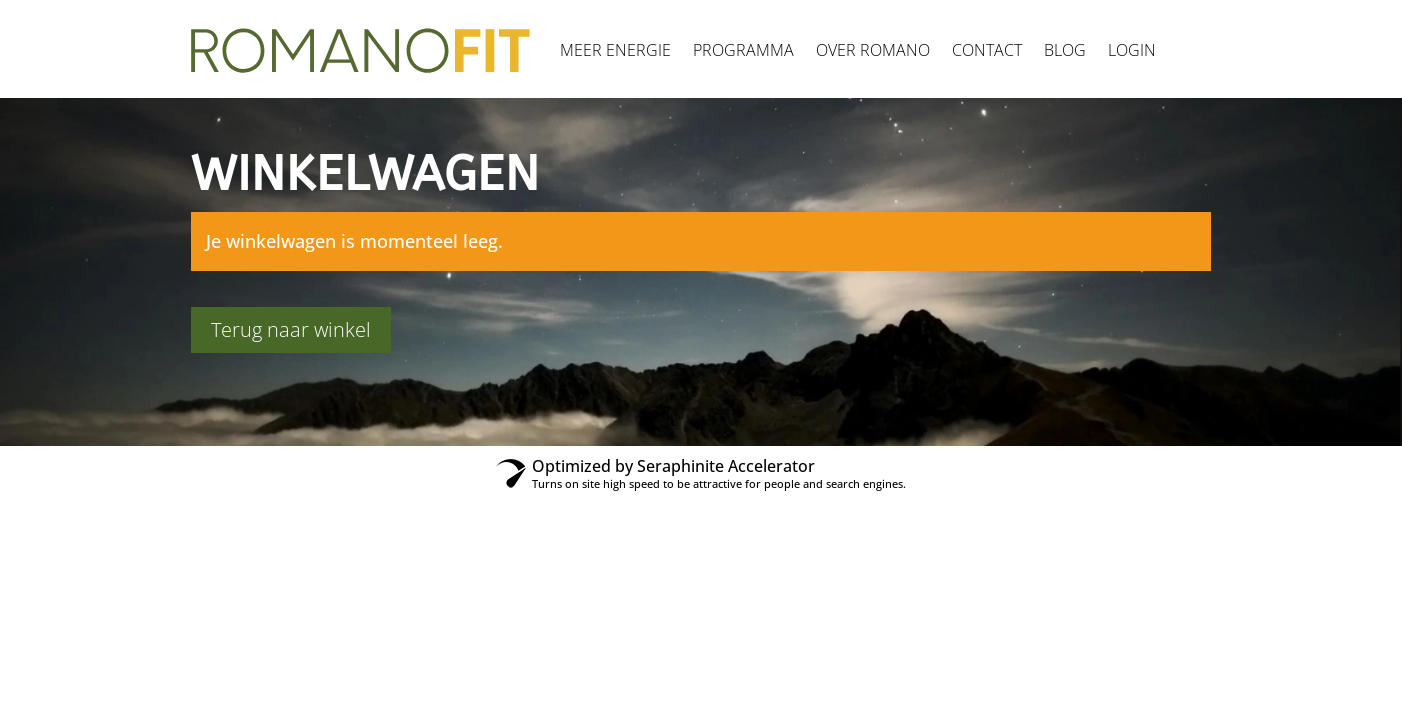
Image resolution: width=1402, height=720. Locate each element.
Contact (987, 50)
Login (1132, 50)
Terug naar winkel (291, 329)
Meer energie (615, 50)
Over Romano (873, 50)
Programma (743, 50)
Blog (1065, 50)
